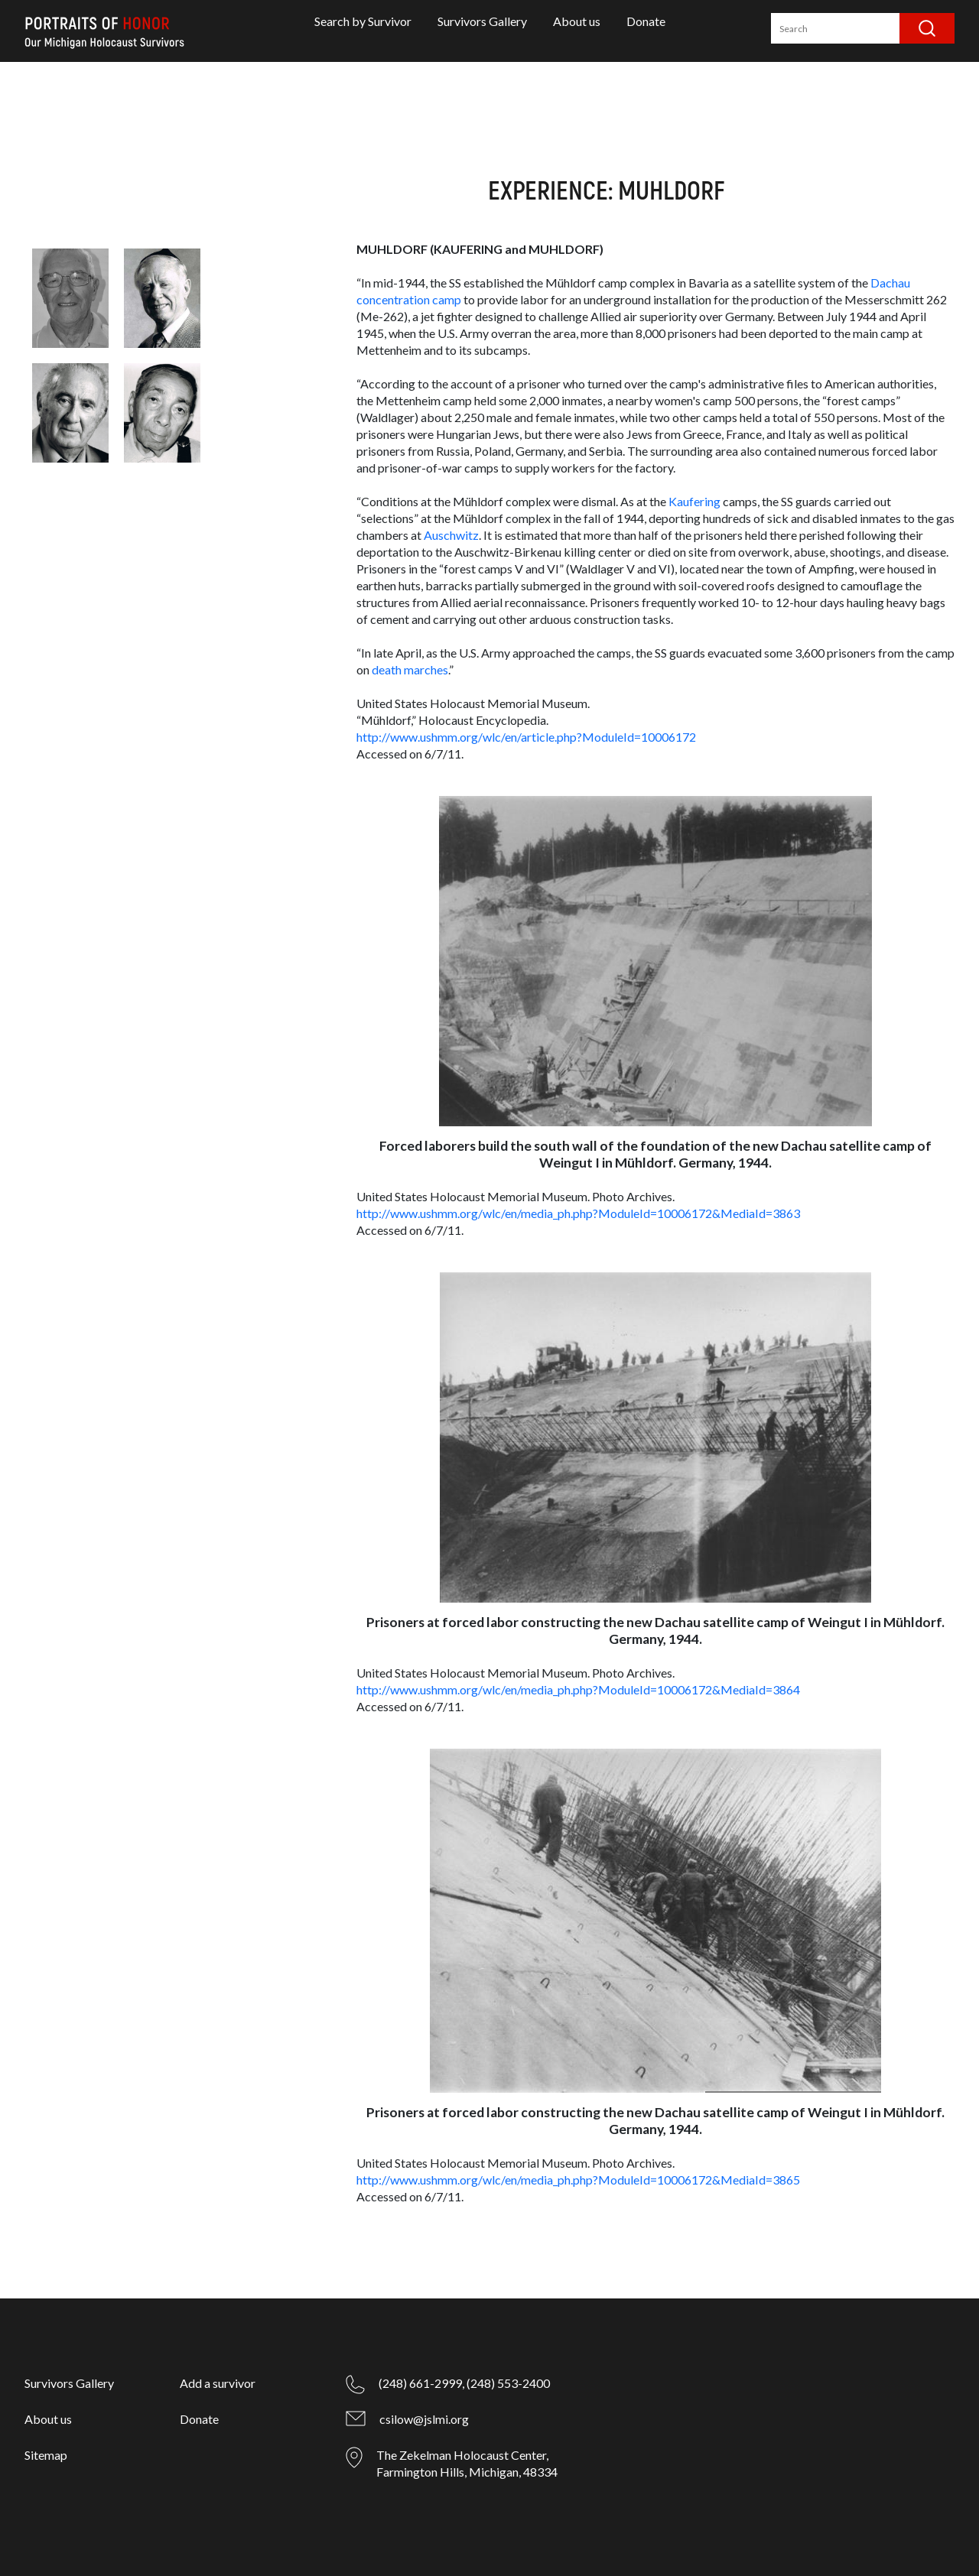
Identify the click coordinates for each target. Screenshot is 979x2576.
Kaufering (694, 501)
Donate (645, 21)
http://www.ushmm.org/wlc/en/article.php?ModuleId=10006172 (526, 736)
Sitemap (45, 2455)
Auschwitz (451, 535)
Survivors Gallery (482, 21)
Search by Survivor (362, 21)
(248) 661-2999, (421, 2383)
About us (576, 21)
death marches (410, 669)
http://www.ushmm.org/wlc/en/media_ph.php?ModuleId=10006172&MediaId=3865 (578, 2179)
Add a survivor (217, 2383)
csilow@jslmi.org (424, 2419)
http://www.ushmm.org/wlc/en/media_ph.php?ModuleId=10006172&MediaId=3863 (578, 1213)
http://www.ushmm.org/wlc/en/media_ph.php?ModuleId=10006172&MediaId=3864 (578, 1689)
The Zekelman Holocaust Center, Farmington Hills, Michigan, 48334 (467, 2463)
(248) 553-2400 (508, 2383)
